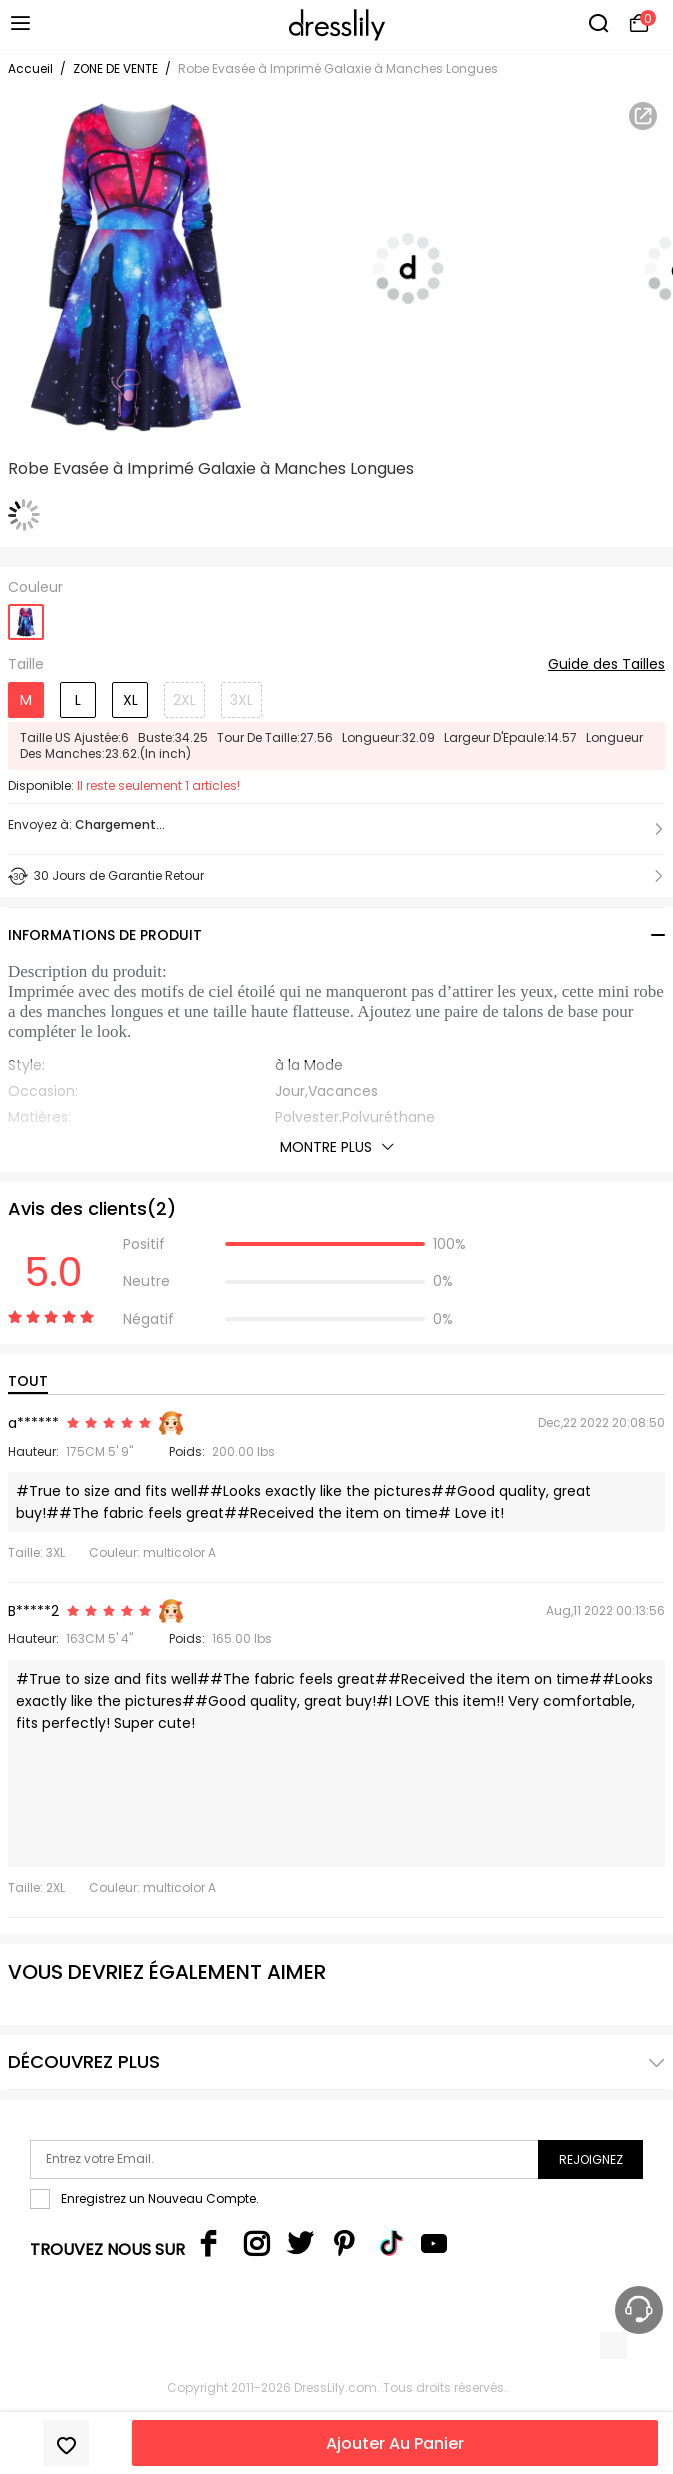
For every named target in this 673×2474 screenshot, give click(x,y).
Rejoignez (591, 2159)
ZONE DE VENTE (115, 68)
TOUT (28, 1381)
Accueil (30, 68)
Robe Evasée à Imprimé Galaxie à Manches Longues (338, 68)
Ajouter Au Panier (395, 2443)
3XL (241, 700)
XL (130, 700)
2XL (184, 700)
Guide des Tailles (606, 665)
